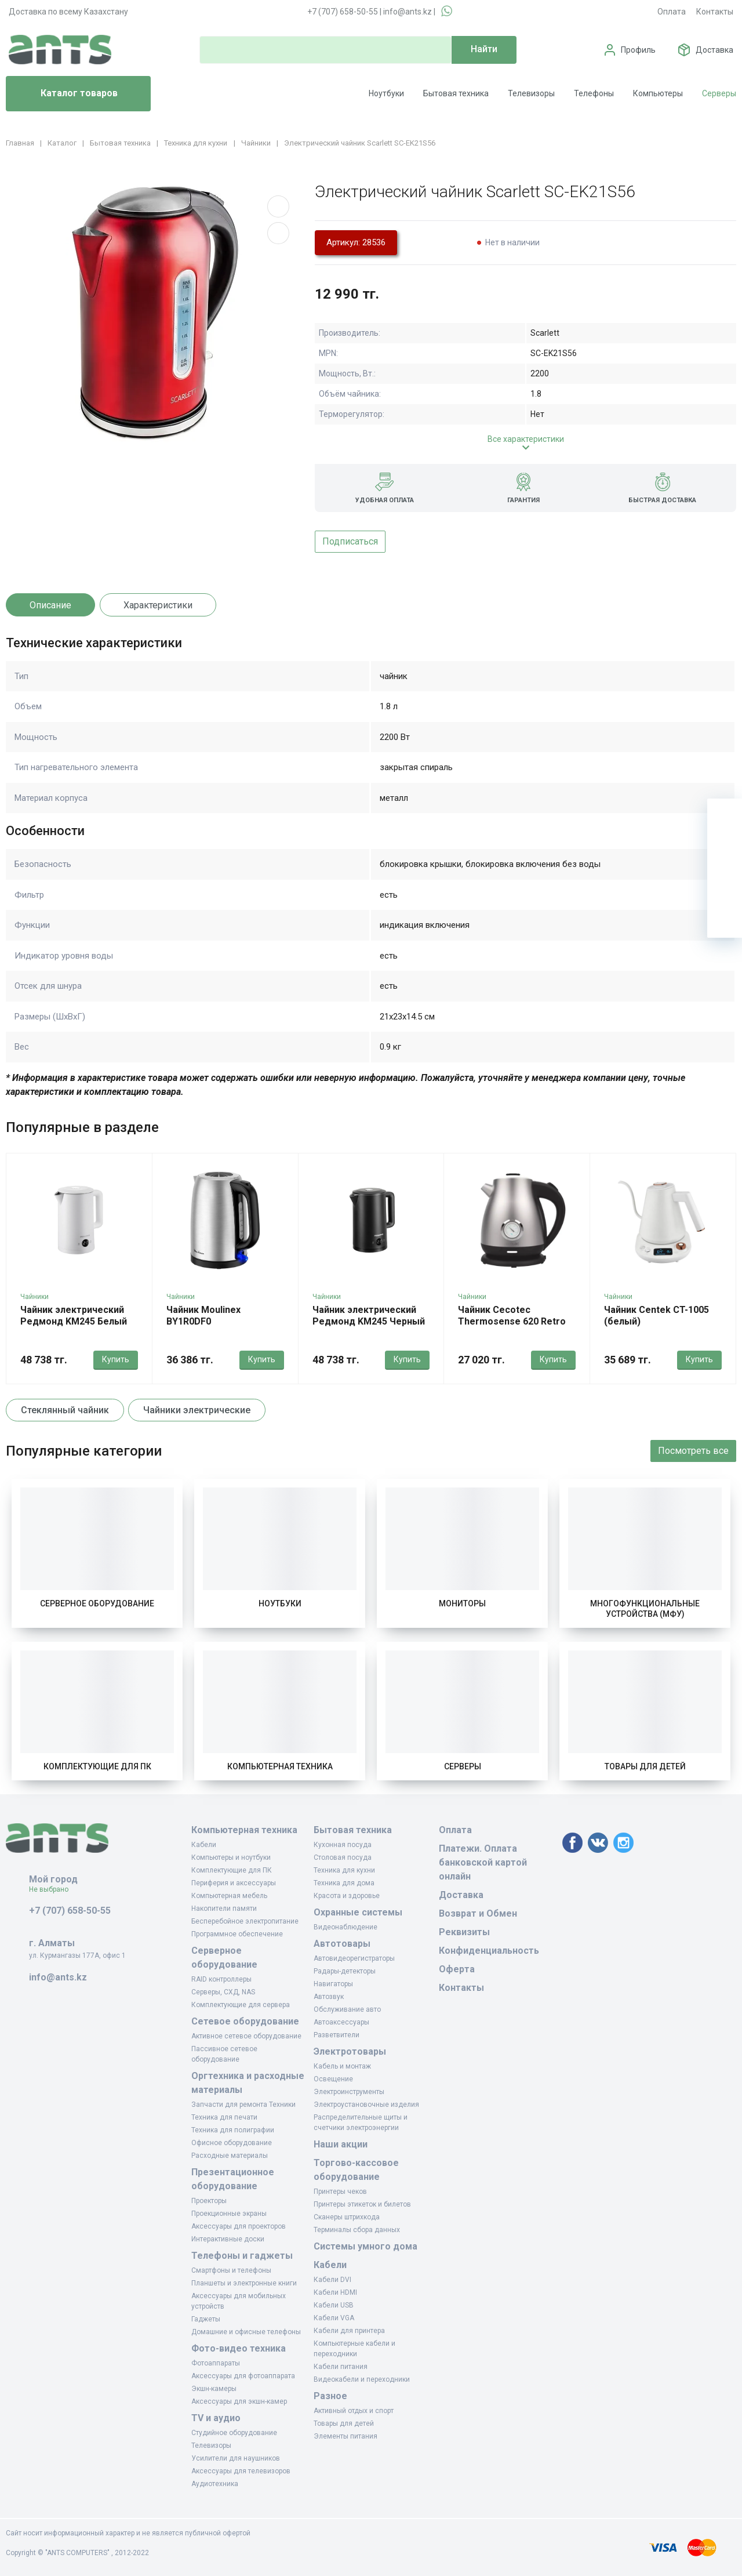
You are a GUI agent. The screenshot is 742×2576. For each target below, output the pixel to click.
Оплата (671, 11)
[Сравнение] (724, 885)
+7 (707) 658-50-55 (342, 11)
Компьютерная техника (280, 1766)
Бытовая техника (456, 93)
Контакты (714, 11)
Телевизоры (531, 93)
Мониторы (462, 1603)
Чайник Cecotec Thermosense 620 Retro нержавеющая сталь (512, 1321)
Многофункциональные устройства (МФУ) (645, 1609)
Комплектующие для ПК (97, 1766)
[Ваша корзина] (724, 816)
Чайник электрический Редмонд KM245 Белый (73, 1315)
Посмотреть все (693, 1450)
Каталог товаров (66, 94)
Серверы (719, 93)
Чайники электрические (196, 1410)
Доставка (714, 50)
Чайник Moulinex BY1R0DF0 (203, 1315)
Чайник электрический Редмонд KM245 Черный (368, 1315)
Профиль (638, 50)
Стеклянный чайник (65, 1410)
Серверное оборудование (97, 1603)
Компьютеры (658, 93)
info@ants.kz (407, 11)
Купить (115, 1359)
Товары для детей (645, 1766)
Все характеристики (526, 439)
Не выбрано (53, 1889)
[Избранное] (724, 850)
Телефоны (594, 93)
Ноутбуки (386, 93)
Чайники (34, 1297)
